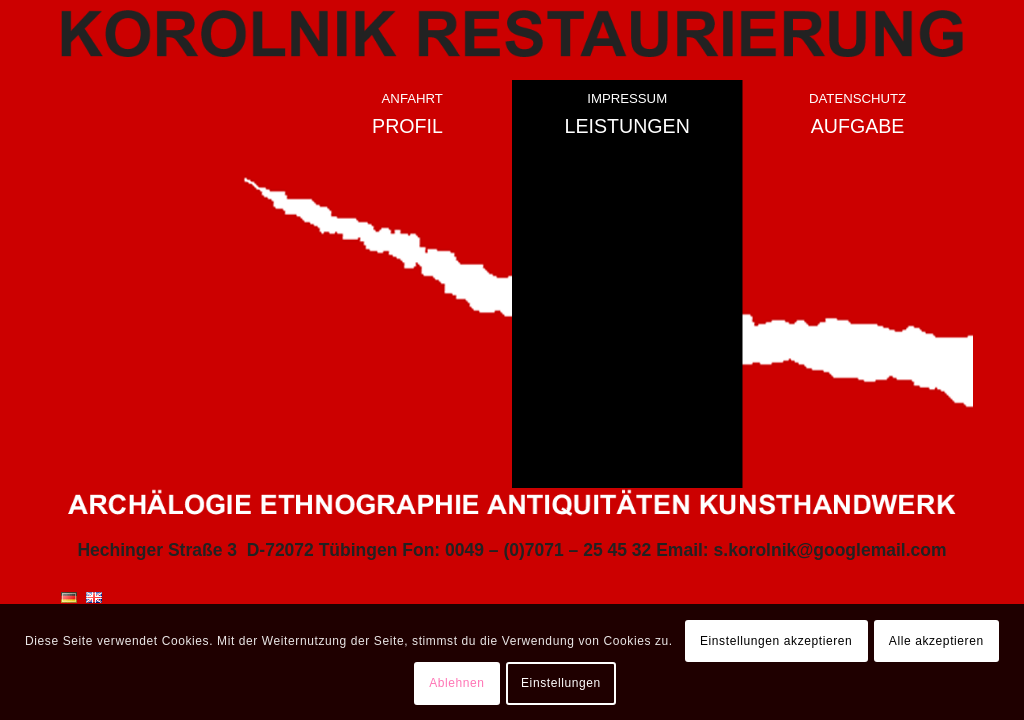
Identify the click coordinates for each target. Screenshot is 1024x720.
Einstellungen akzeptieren (776, 641)
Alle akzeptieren (936, 641)
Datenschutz (857, 98)
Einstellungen (561, 683)
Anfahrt (412, 98)
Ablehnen (457, 683)
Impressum (627, 98)
